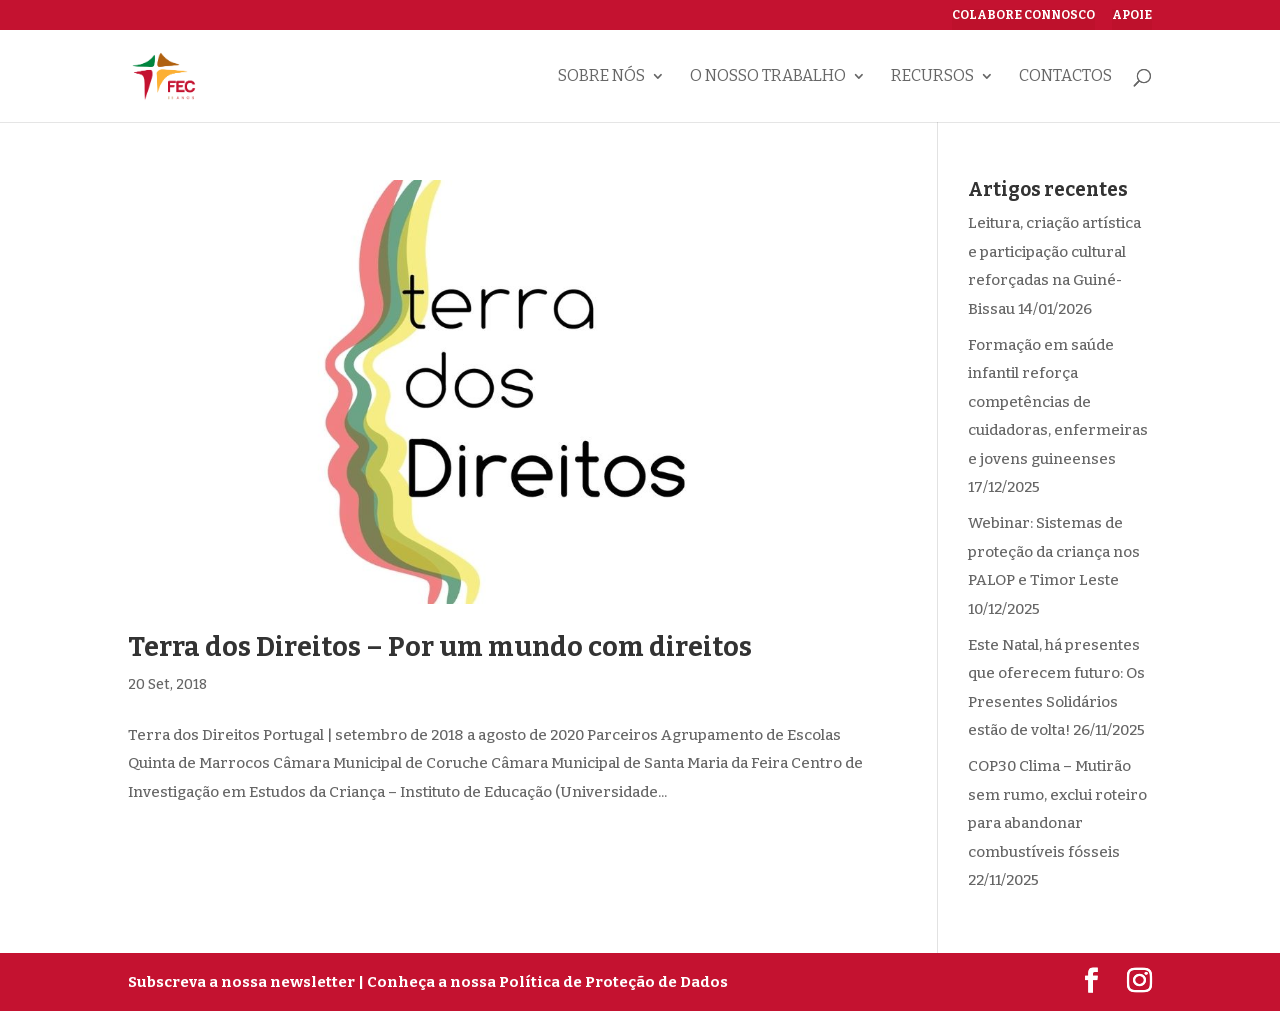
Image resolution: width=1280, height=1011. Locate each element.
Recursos (932, 77)
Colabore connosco (1023, 15)
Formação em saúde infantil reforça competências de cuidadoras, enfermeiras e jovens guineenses (1058, 402)
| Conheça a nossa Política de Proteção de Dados (543, 982)
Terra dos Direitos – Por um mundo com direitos (440, 647)
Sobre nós (601, 77)
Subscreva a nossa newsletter (241, 982)
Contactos (1065, 77)
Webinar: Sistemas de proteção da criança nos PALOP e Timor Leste (1054, 551)
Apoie (1132, 15)
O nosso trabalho (768, 77)
